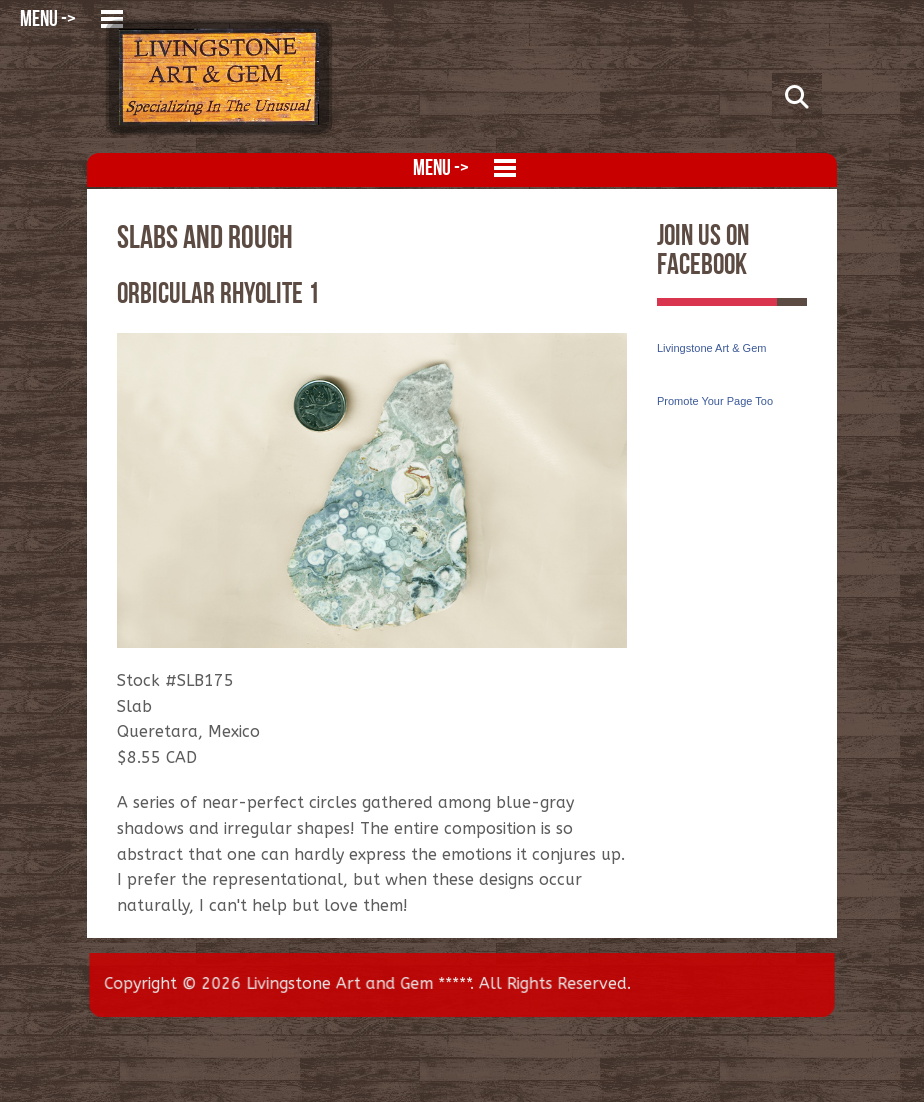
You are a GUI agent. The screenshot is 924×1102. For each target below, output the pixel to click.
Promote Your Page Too (715, 401)
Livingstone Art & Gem (711, 348)
